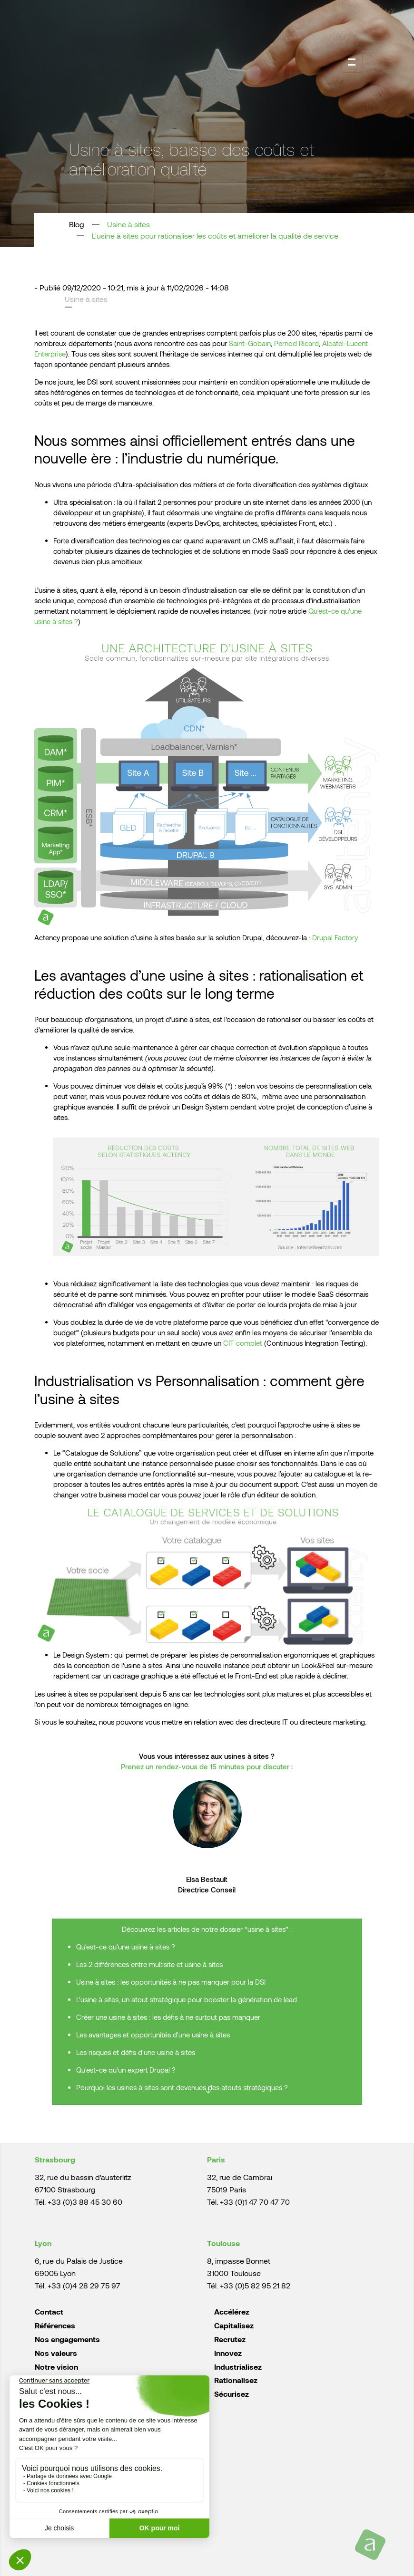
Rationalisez (235, 2379)
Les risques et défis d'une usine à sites (136, 2052)
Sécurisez (231, 2393)
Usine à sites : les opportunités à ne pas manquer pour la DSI (171, 1982)
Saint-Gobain (250, 343)
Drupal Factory (335, 937)
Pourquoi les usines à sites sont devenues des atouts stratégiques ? (183, 2087)
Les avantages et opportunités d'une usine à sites (154, 2034)
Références (55, 2325)
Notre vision (56, 2366)
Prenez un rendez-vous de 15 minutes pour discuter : (207, 1766)
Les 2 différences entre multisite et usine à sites (149, 1964)
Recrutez (230, 2339)
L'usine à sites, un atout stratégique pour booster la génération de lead (186, 1999)
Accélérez (231, 2311)
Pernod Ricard (296, 343)
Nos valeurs (56, 2352)
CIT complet (242, 1343)
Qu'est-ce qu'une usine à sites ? (125, 1946)
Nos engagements (67, 2339)
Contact (49, 2311)
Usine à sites (128, 224)
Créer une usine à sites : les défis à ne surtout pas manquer (168, 2017)
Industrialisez (238, 2366)
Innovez (228, 2352)
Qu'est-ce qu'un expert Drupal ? (126, 2069)
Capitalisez (234, 2325)
